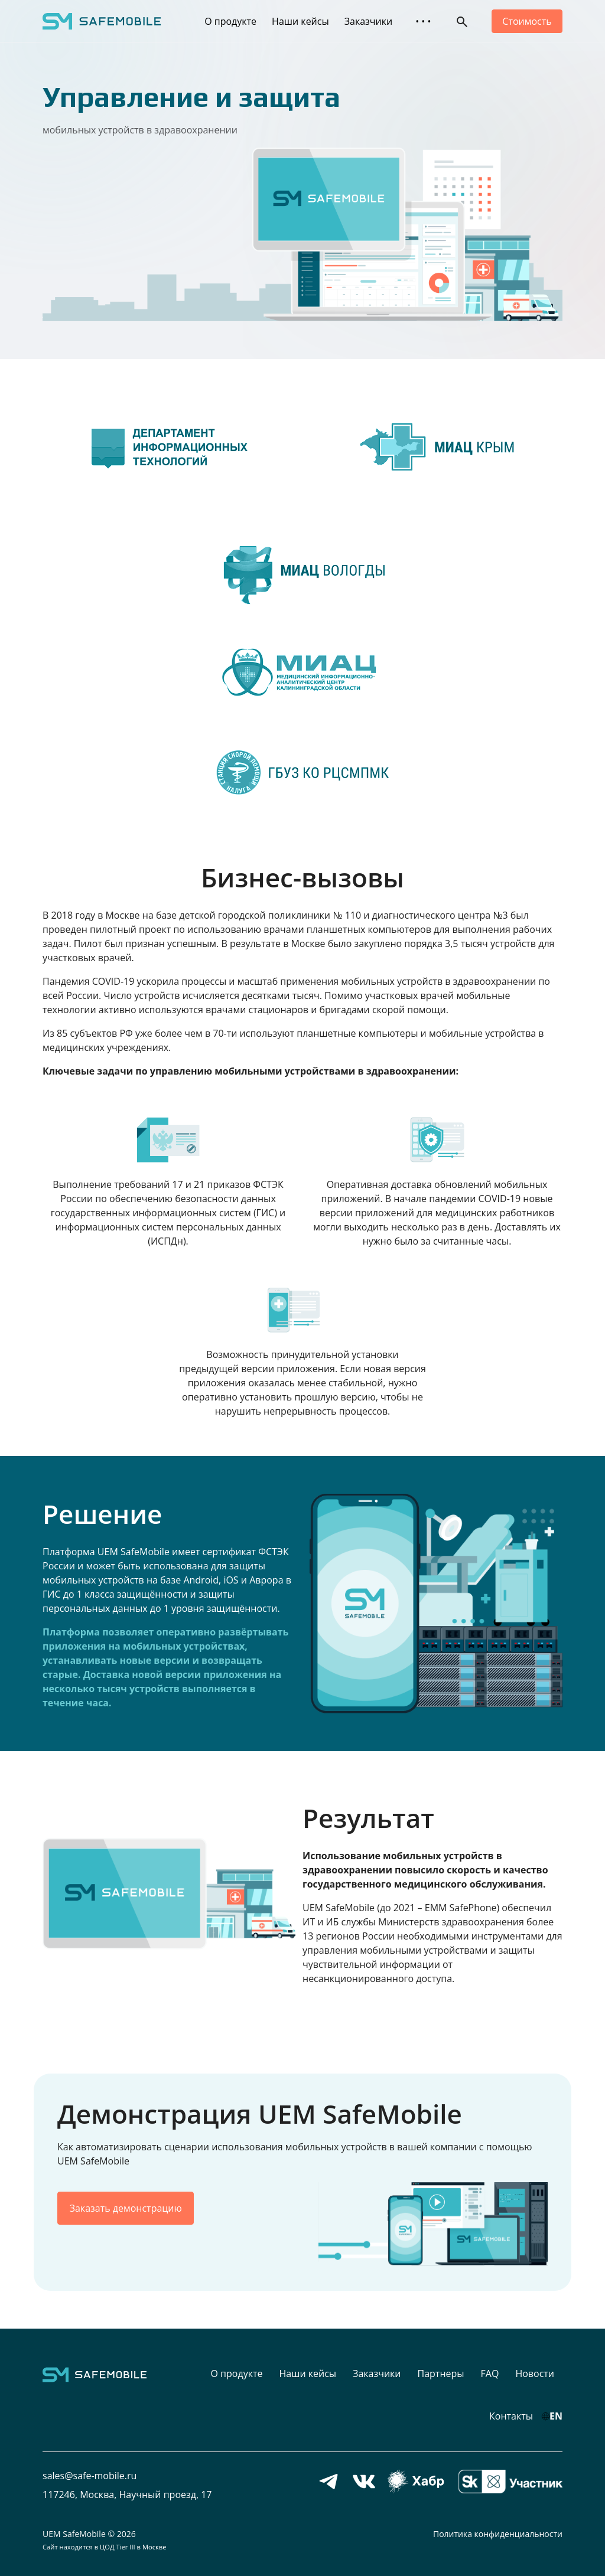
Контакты (511, 2416)
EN (555, 2416)
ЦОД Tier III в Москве (133, 2546)
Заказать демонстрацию (126, 2208)
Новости (534, 2373)
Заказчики (368, 21)
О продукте (230, 21)
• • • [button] (423, 21)
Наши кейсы (300, 21)
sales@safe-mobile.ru (89, 2475)
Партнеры (441, 2373)
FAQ (490, 2373)
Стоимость (526, 21)
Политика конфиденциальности (497, 2533)
